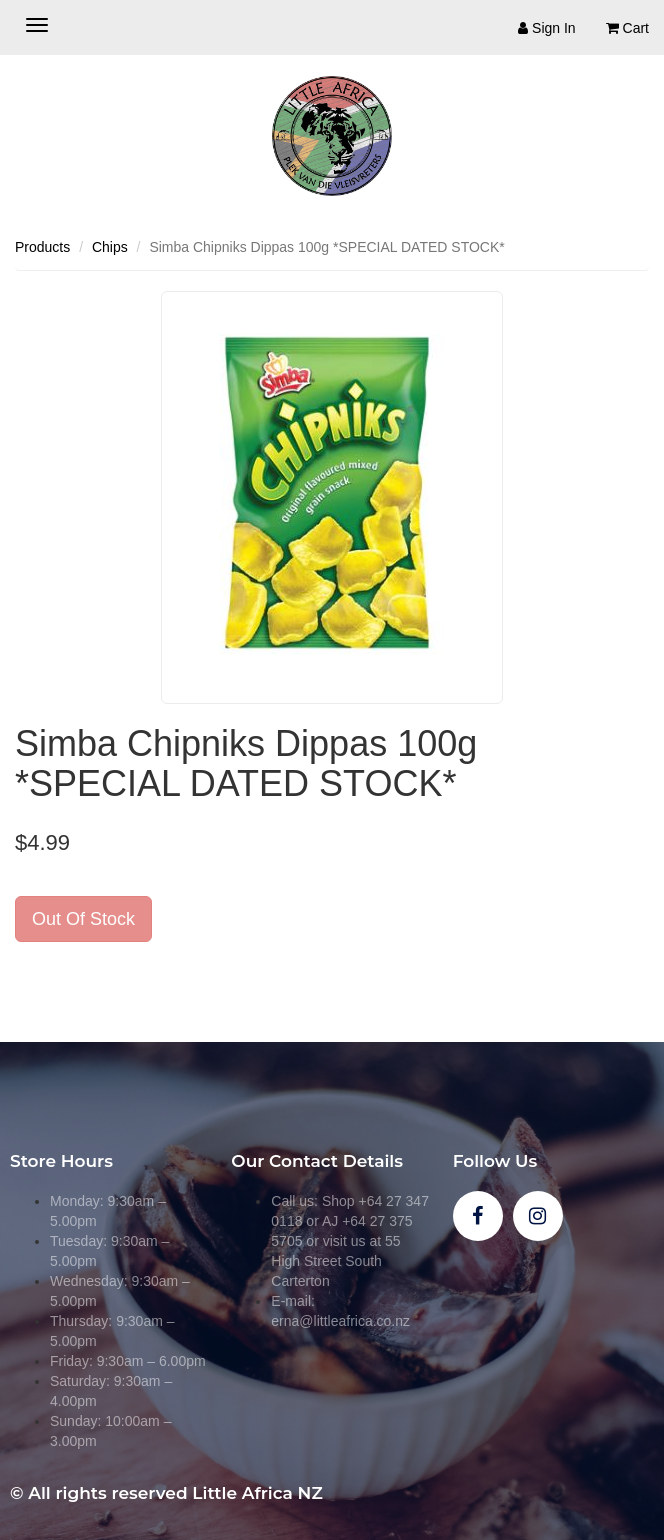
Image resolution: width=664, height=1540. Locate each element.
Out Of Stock (83, 919)
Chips (110, 247)
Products (42, 247)
